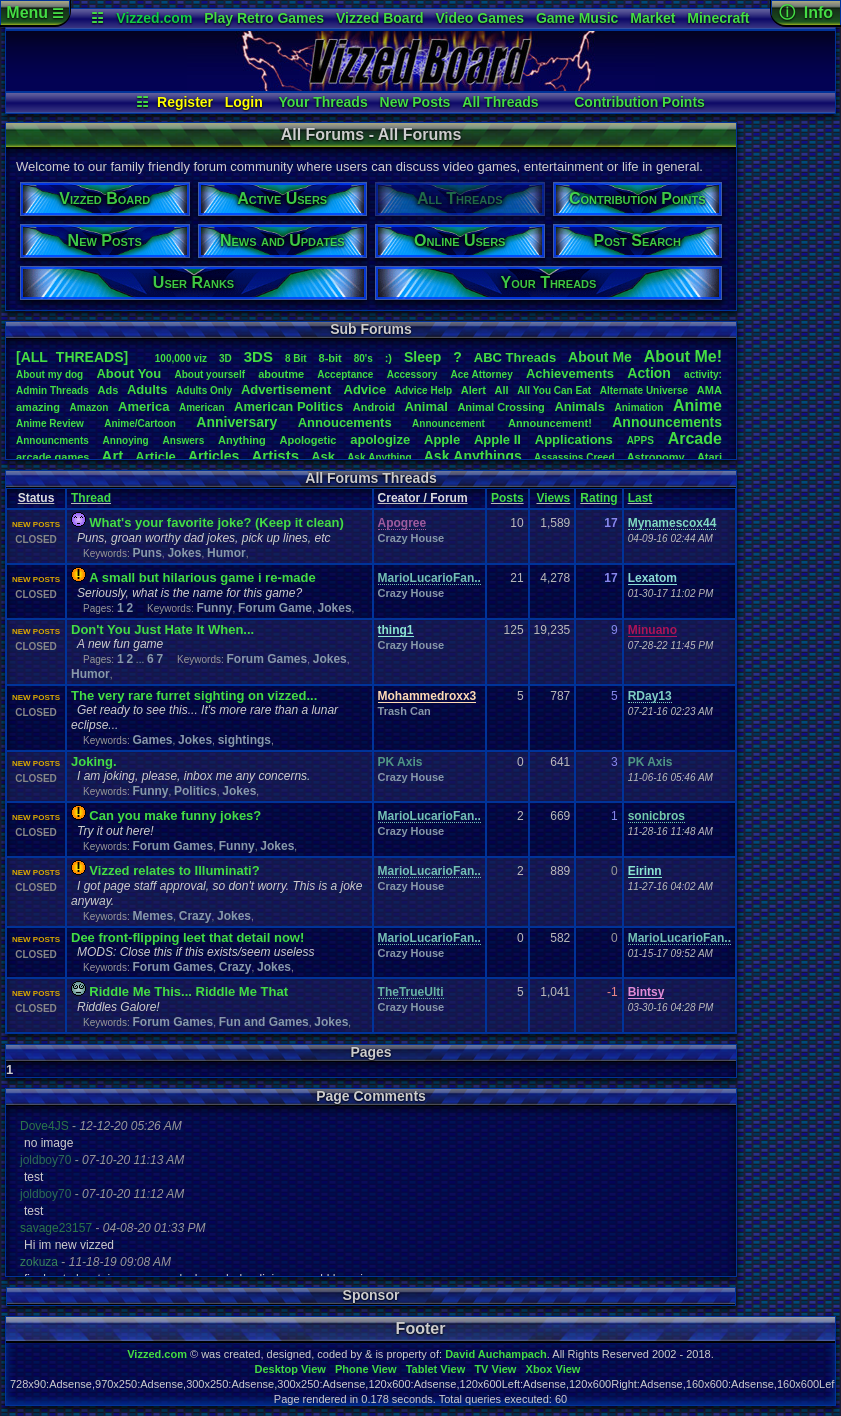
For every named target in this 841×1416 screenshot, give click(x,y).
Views (553, 498)
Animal (425, 406)
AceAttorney (481, 374)
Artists (275, 455)
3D (225, 358)
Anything (242, 440)
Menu (34, 12)
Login (244, 102)
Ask (323, 456)
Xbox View (553, 1369)
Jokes (184, 553)
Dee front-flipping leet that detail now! (187, 937)
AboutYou (128, 373)
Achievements (570, 373)
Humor (226, 553)
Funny (214, 608)
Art (113, 455)
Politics (195, 791)
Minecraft (718, 18)
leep (422, 357)
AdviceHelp (423, 390)
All (502, 390)
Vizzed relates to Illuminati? (174, 870)
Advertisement (288, 389)
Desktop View (289, 1369)
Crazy (195, 916)
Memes (152, 916)
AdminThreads (52, 390)
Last (640, 498)
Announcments (52, 440)
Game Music (577, 18)
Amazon (89, 407)
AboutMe (600, 357)
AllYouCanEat (554, 390)
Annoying (126, 440)
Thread (91, 498)
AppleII (497, 439)
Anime (697, 405)
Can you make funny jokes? (175, 815)
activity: (703, 374)
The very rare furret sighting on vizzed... (194, 695)
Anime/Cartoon (140, 423)
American (202, 407)
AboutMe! (683, 356)
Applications (574, 439)
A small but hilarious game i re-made (202, 577)
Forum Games (267, 659)
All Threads (500, 102)
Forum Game (275, 608)
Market (652, 18)
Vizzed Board (380, 18)
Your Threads (323, 102)
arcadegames (52, 457)
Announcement (450, 423)
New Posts (415, 102)
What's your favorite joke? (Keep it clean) (216, 522)
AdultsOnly (204, 390)
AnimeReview (50, 423)
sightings (244, 740)
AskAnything (379, 457)
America (143, 406)
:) (388, 358)
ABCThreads (515, 357)
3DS (258, 356)
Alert (473, 390)
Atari (709, 457)
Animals (579, 406)
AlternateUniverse (644, 390)
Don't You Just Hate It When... (162, 629)
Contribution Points (639, 102)
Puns (146, 553)
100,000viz (181, 358)
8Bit (296, 358)
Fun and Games (264, 1022)
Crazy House (411, 538)
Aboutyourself (209, 374)
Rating (598, 498)
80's (363, 358)
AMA (709, 390)
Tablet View (436, 1369)
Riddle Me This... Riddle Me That (188, 991)
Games (152, 740)
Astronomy (656, 457)
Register (185, 102)
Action (649, 373)
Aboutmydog (49, 374)
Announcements (667, 422)
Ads (107, 390)
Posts (507, 498)
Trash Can (404, 711)
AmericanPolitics (288, 406)
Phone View (366, 1369)
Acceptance (345, 374)
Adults (147, 389)
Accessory (412, 374)
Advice (365, 389)
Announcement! (550, 423)
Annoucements (345, 422)
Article (155, 456)
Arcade (695, 438)
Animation (639, 407)
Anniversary (236, 422)
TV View (495, 1369)
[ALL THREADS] (72, 357)
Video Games (480, 18)
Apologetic (308, 440)
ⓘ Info (806, 12)
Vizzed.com (154, 18)
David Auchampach (496, 1354)
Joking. (94, 761)
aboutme (281, 374)
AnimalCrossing (500, 407)
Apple (442, 439)
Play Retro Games (264, 18)
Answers (184, 440)
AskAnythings (473, 456)
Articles (213, 456)
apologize (380, 439)
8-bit (330, 358)
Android (374, 407)
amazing (38, 407)
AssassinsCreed (574, 457)
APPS (640, 440)
